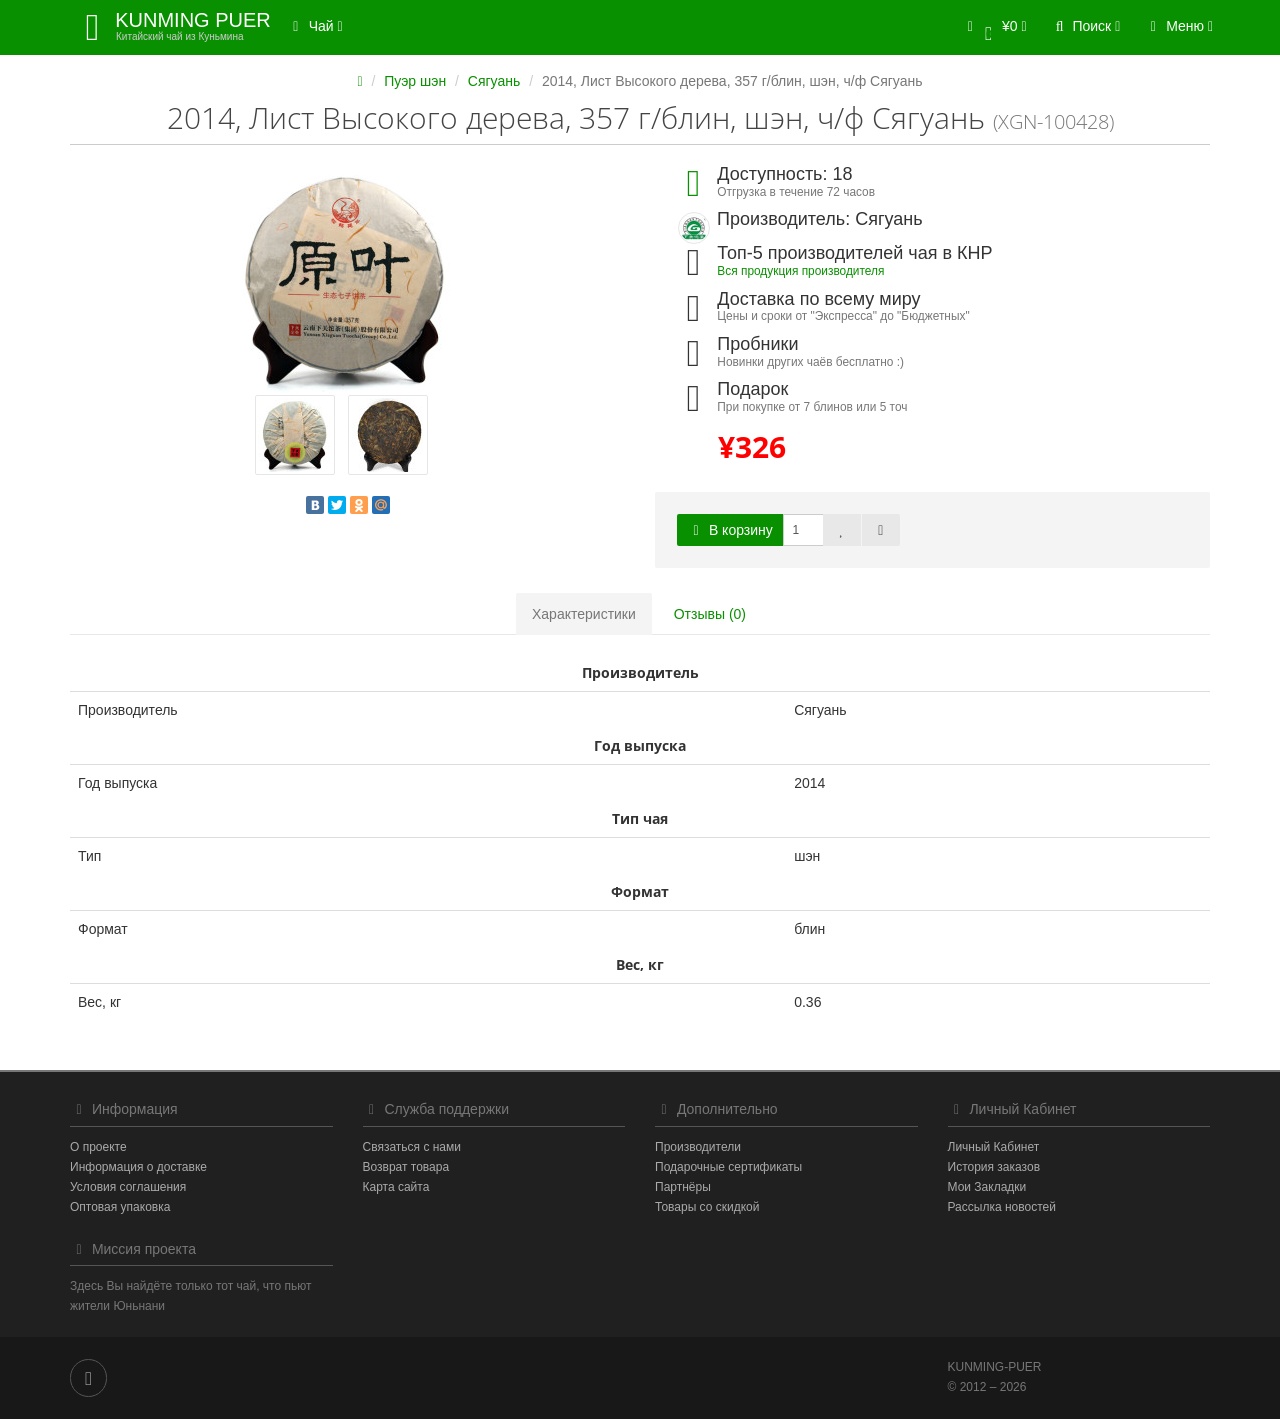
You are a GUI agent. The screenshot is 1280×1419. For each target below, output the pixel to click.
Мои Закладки (987, 1187)
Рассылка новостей (1002, 1207)
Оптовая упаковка (120, 1207)
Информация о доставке (138, 1167)
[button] (993, 27)
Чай (315, 26)
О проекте (98, 1147)
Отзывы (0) (710, 614)
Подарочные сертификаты (728, 1167)
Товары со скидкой (707, 1207)
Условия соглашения (128, 1187)
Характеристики (584, 614)
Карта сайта (396, 1187)
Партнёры (683, 1187)
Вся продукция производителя (800, 271)
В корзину (730, 530)
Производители (698, 1147)
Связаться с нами (412, 1147)
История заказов (994, 1167)
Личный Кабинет (994, 1147)
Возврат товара (406, 1167)
